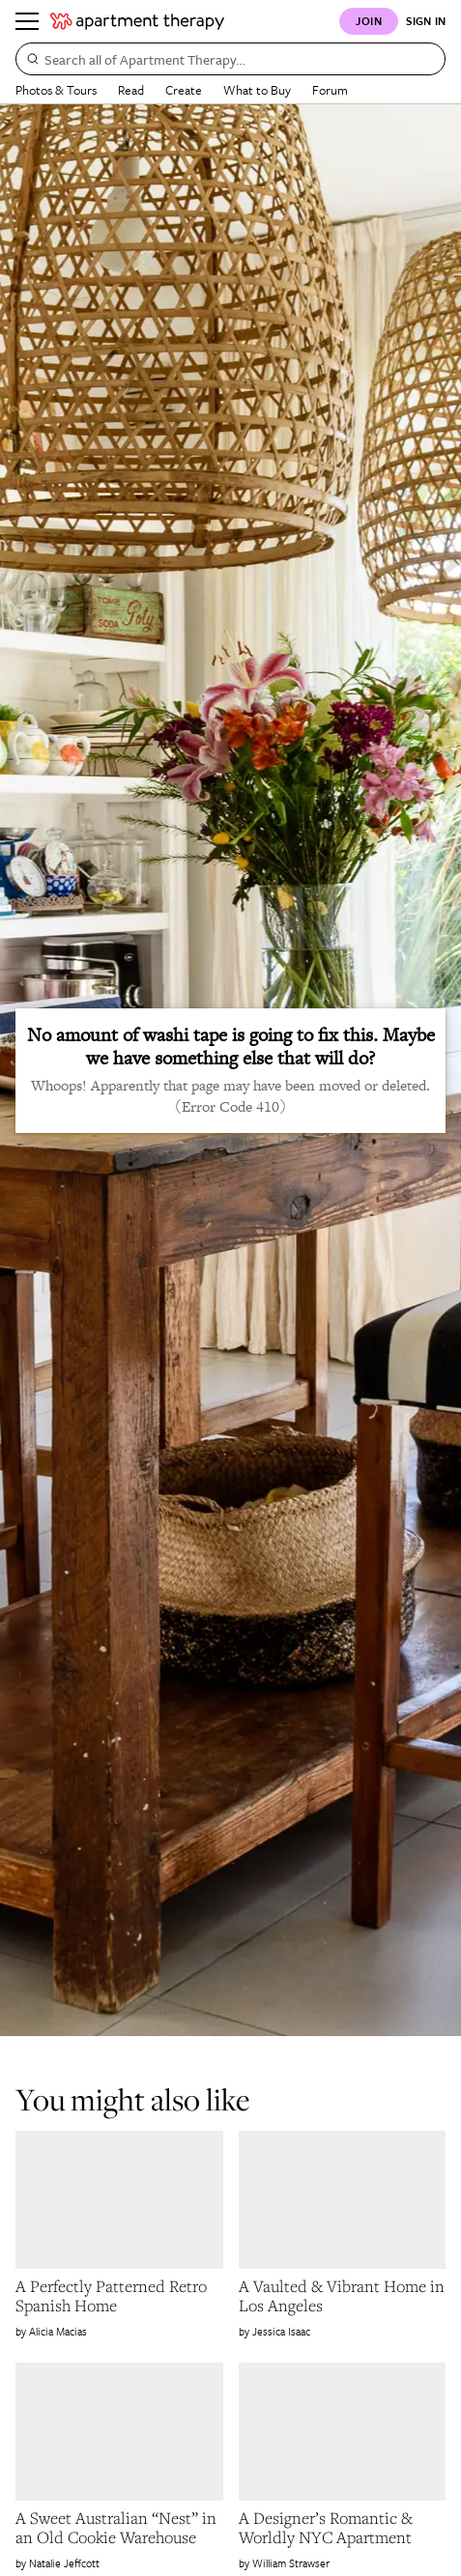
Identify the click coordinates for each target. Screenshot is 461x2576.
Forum (330, 89)
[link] (119, 2296)
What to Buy (257, 89)
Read (131, 89)
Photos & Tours (56, 89)
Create (183, 89)
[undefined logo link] (137, 21)
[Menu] (27, 21)
